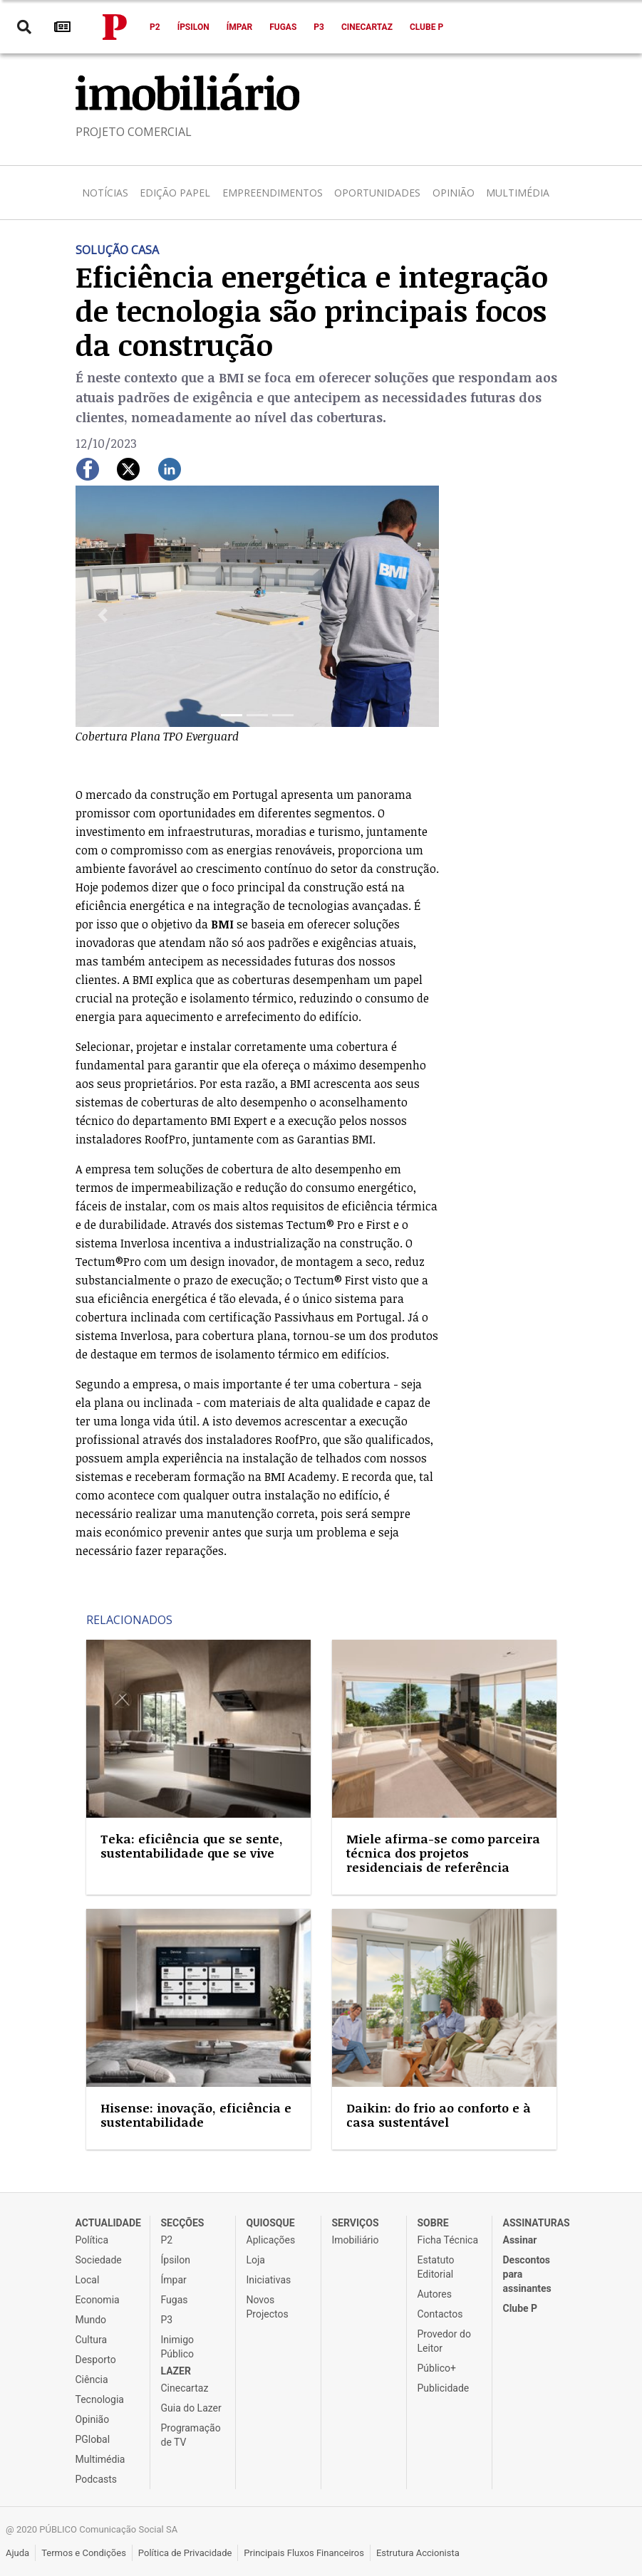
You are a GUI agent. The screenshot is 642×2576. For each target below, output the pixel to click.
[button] (103, 615)
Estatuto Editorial (436, 2267)
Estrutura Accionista (418, 2553)
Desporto (96, 2359)
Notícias (105, 192)
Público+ (437, 2368)
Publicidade (444, 2388)
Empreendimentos (272, 192)
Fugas (282, 27)
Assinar (520, 2240)
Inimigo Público (178, 2347)
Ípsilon (193, 27)
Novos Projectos (268, 2307)
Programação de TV (191, 2435)
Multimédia (517, 192)
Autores (435, 2294)
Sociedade (99, 2260)
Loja (256, 2260)
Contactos (440, 2314)
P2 (155, 27)
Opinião (454, 192)
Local (88, 2280)
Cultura (92, 2339)
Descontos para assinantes (527, 2274)
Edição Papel (175, 192)
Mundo (91, 2319)
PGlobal (93, 2439)
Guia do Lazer (191, 2408)
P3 (319, 27)
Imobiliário (355, 2240)
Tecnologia (100, 2399)
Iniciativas (269, 2280)
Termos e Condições (83, 2553)
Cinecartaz (367, 27)
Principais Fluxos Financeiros (304, 2553)
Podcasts (97, 2479)
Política (92, 2240)
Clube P (426, 27)
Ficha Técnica (448, 2240)
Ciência (92, 2379)
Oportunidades (377, 192)
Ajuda (17, 2553)
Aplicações (271, 2240)
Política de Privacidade (185, 2553)
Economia (98, 2299)
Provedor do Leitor (444, 2341)
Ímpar (240, 27)
